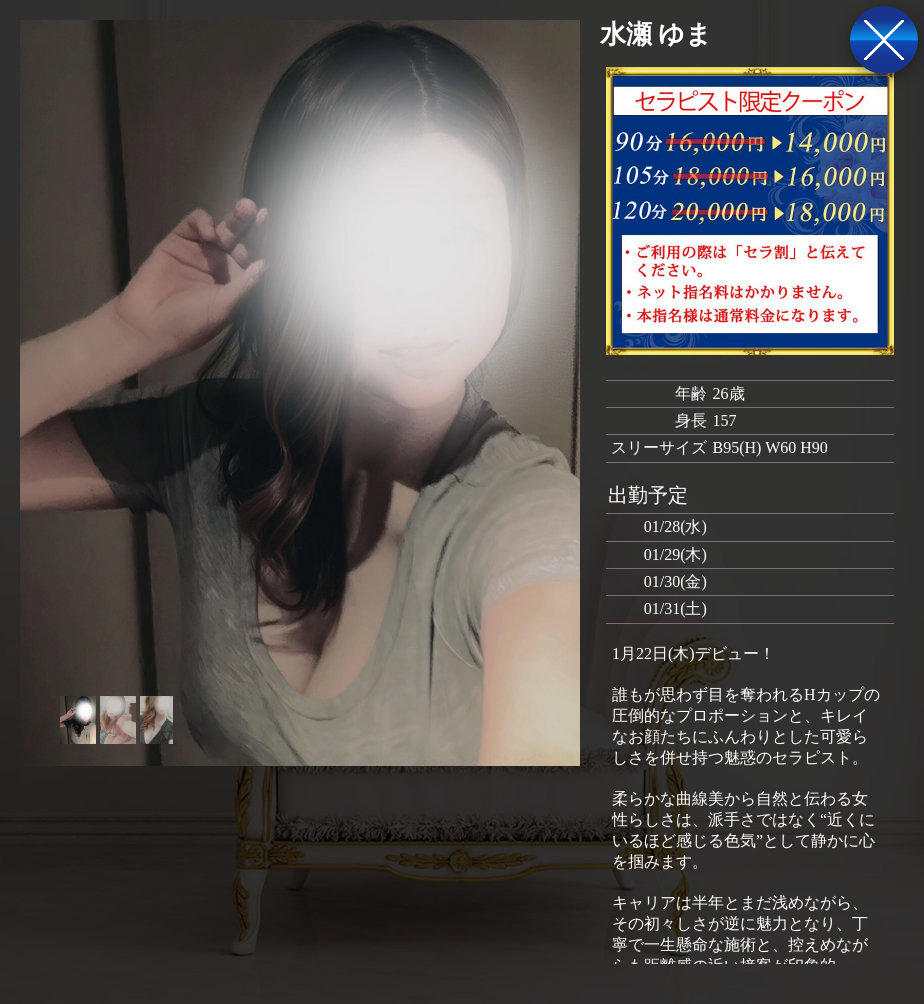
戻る (884, 40)
